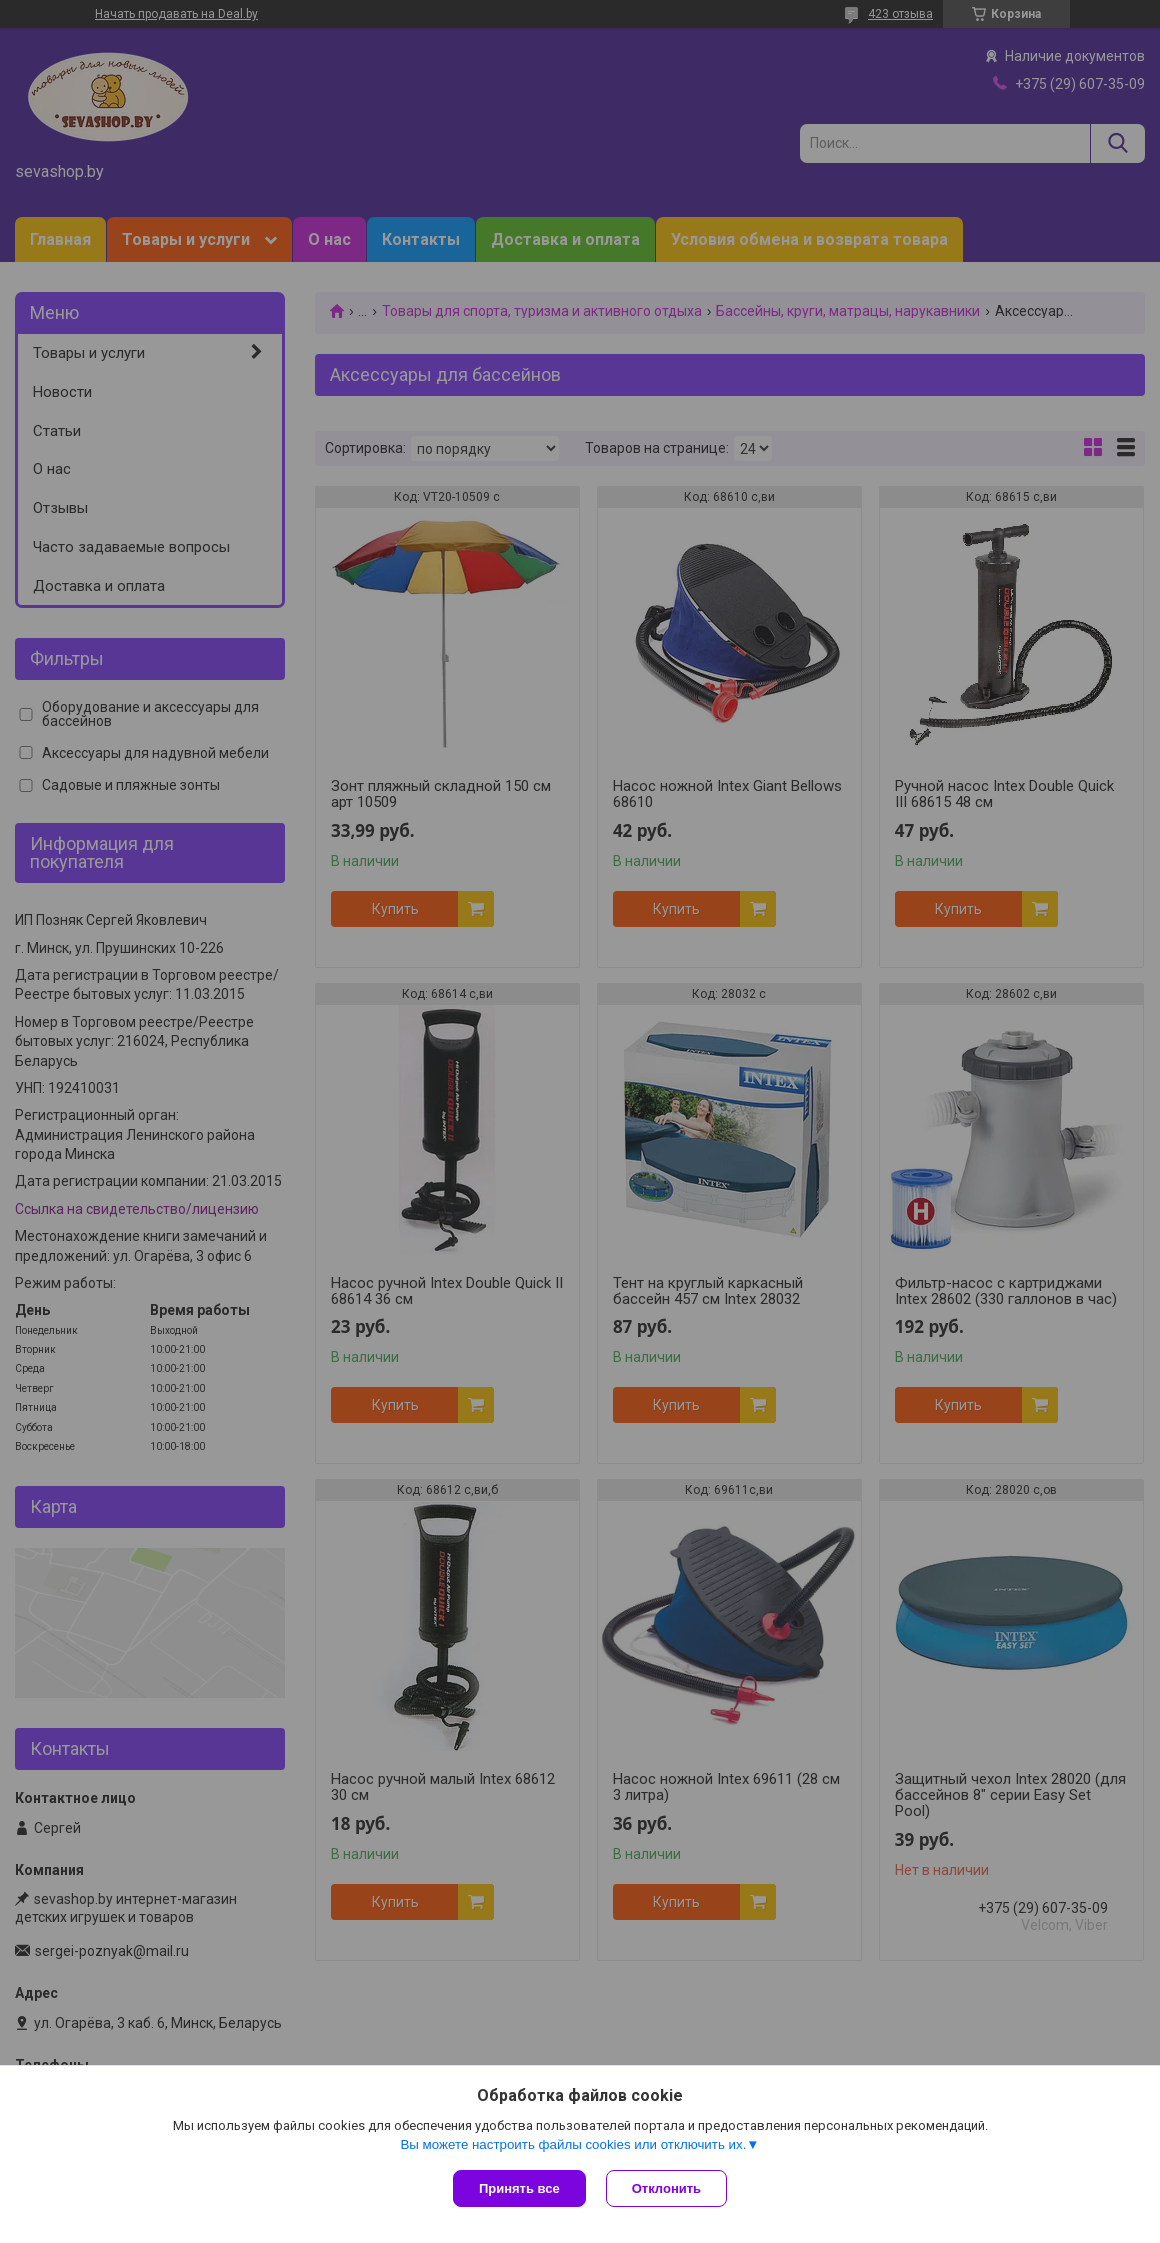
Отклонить (666, 2188)
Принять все (519, 2188)
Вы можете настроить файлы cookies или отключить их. (573, 2144)
